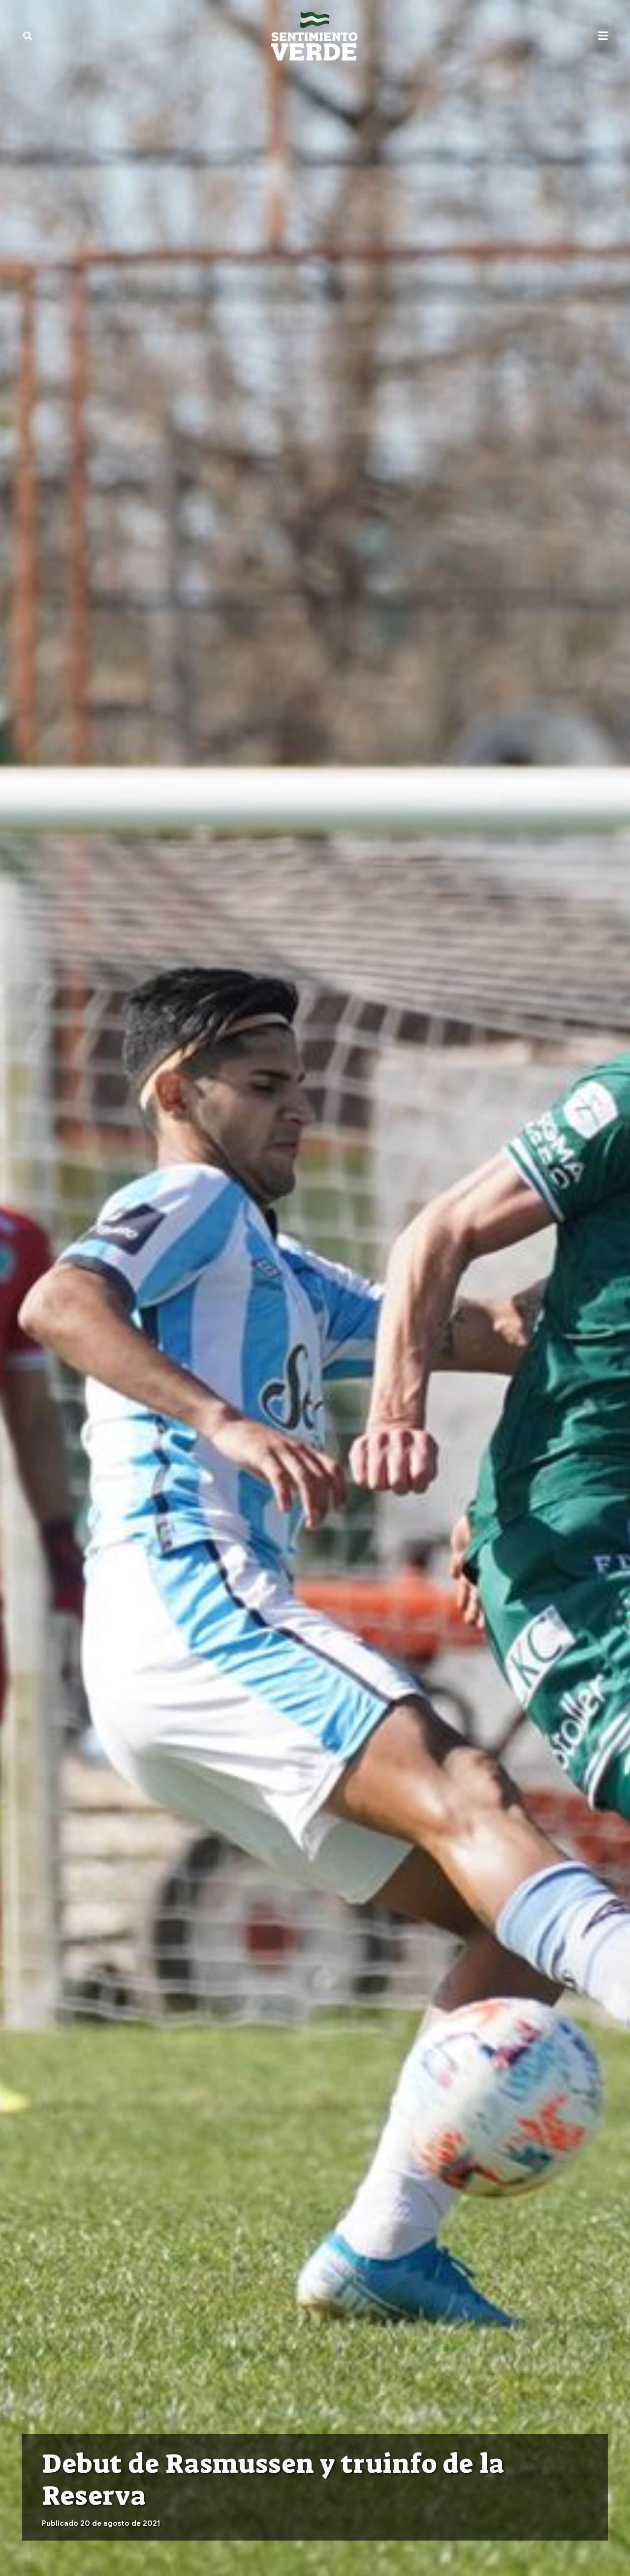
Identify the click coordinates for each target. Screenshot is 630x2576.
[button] (27, 36)
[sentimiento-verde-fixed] (314, 36)
